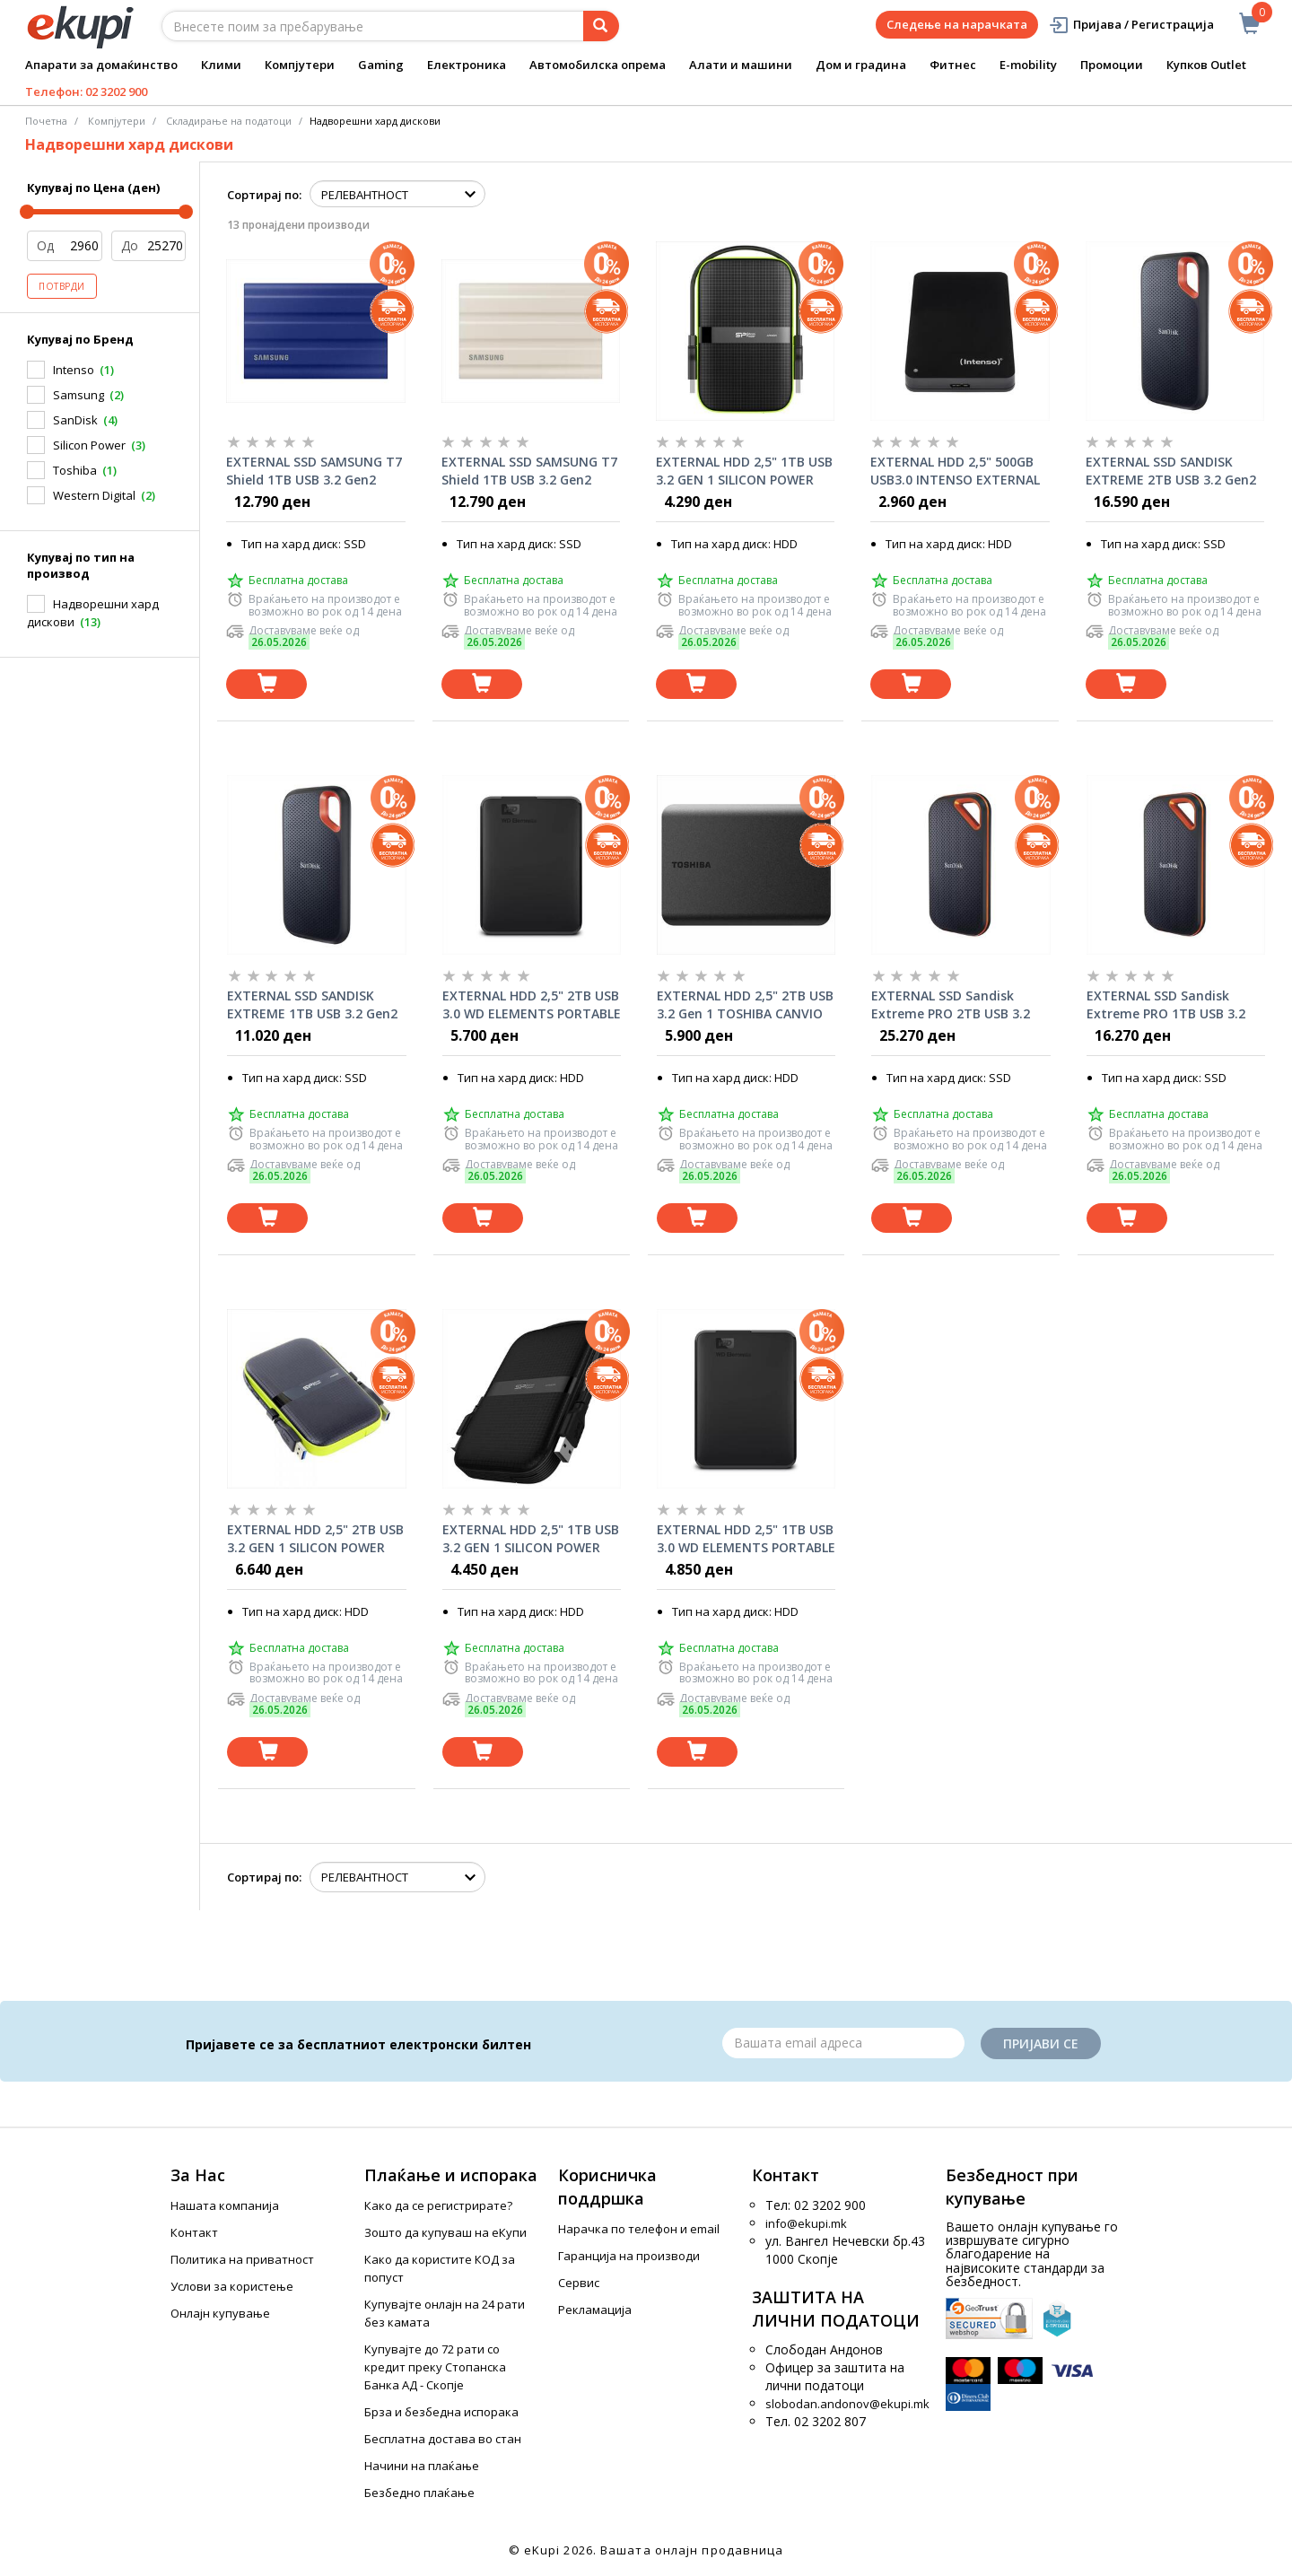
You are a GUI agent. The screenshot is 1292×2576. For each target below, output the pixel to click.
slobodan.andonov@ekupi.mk (847, 2404)
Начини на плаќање (421, 2466)
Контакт (194, 2232)
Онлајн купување (220, 2313)
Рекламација (595, 2309)
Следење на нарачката (956, 24)
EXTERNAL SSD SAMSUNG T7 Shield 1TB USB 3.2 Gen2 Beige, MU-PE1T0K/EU (529, 471)
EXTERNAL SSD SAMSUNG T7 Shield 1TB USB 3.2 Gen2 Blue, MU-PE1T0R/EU (314, 471)
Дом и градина (861, 65)
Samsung (78, 395)
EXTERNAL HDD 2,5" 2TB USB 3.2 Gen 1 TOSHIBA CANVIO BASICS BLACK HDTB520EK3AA (745, 1005)
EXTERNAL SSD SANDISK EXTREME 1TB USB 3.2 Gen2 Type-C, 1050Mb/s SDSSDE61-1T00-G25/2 (312, 1005)
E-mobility (1028, 65)
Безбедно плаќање (419, 2492)
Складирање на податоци (229, 120)
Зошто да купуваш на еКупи (445, 2232)
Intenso (73, 370)
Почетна (46, 120)
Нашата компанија (224, 2205)
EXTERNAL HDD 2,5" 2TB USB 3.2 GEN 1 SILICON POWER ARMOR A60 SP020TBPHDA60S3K (315, 1539)
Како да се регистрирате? (438, 2205)
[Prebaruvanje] (601, 26)
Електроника (466, 65)
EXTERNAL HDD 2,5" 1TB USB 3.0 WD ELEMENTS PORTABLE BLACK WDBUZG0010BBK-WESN (746, 1539)
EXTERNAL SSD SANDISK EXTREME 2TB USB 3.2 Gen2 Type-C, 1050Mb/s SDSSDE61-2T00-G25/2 (1171, 471)
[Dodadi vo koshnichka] (266, 684)
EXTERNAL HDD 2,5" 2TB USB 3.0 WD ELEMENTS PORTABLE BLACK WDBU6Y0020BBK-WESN (531, 1005)
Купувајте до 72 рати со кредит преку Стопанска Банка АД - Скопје (435, 2367)
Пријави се (1040, 2043)
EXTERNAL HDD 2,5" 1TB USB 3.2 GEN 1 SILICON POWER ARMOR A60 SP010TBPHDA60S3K (744, 471)
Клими (221, 65)
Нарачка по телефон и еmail (639, 2229)
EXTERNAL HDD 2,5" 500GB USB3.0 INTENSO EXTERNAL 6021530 (955, 471)
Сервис (578, 2283)
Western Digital (94, 495)
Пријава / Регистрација (1131, 24)
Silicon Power (89, 445)
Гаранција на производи (629, 2256)
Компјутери (300, 65)
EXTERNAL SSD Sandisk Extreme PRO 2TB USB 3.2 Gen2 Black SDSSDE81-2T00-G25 (958, 1005)
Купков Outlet (1206, 65)
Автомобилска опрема (597, 65)
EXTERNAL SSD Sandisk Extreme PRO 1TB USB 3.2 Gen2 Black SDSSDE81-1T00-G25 (1174, 1005)
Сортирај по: (264, 195)
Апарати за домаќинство (101, 65)
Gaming (381, 65)
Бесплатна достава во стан (442, 2439)
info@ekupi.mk (806, 2223)
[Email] (843, 2043)
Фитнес (953, 65)
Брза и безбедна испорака (441, 2412)
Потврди (62, 286)
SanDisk (75, 420)
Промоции (1111, 65)
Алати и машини (740, 65)
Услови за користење (231, 2286)
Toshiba (75, 470)
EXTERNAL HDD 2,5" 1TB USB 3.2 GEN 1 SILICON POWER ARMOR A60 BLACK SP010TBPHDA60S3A (530, 1539)
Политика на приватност (242, 2259)
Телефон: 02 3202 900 (86, 91)
